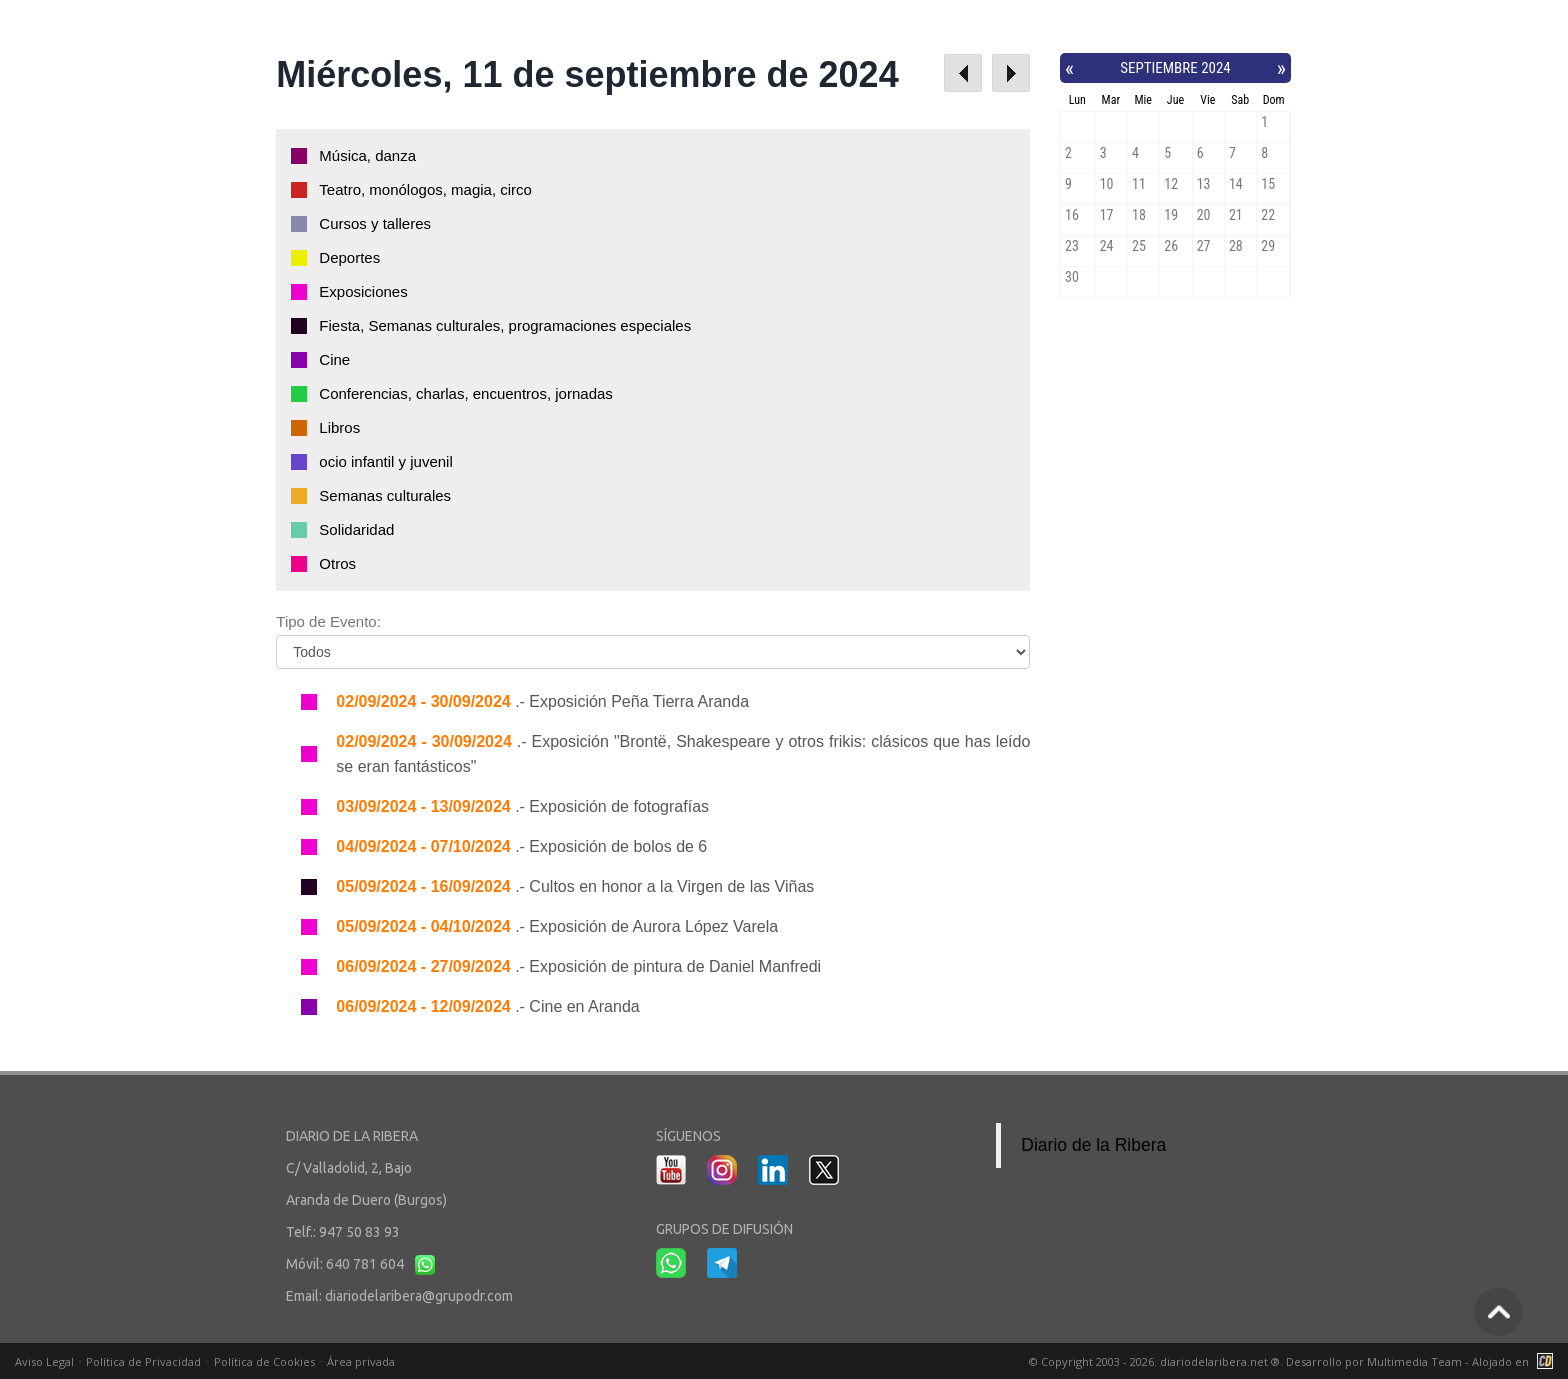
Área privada (361, 1361)
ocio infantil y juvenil (385, 461)
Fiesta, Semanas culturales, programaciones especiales (505, 325)
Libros (339, 427)
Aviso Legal (44, 1361)
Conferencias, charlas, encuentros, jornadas (466, 393)
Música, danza (367, 155)
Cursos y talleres (375, 223)
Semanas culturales (385, 495)
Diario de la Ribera (1093, 1145)
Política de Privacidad (143, 1361)
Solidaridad (356, 529)
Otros (337, 563)
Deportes (349, 257)
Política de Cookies (264, 1361)
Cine (334, 359)
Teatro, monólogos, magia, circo (425, 189)
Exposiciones (363, 291)
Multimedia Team (1414, 1361)
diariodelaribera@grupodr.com (419, 1296)
